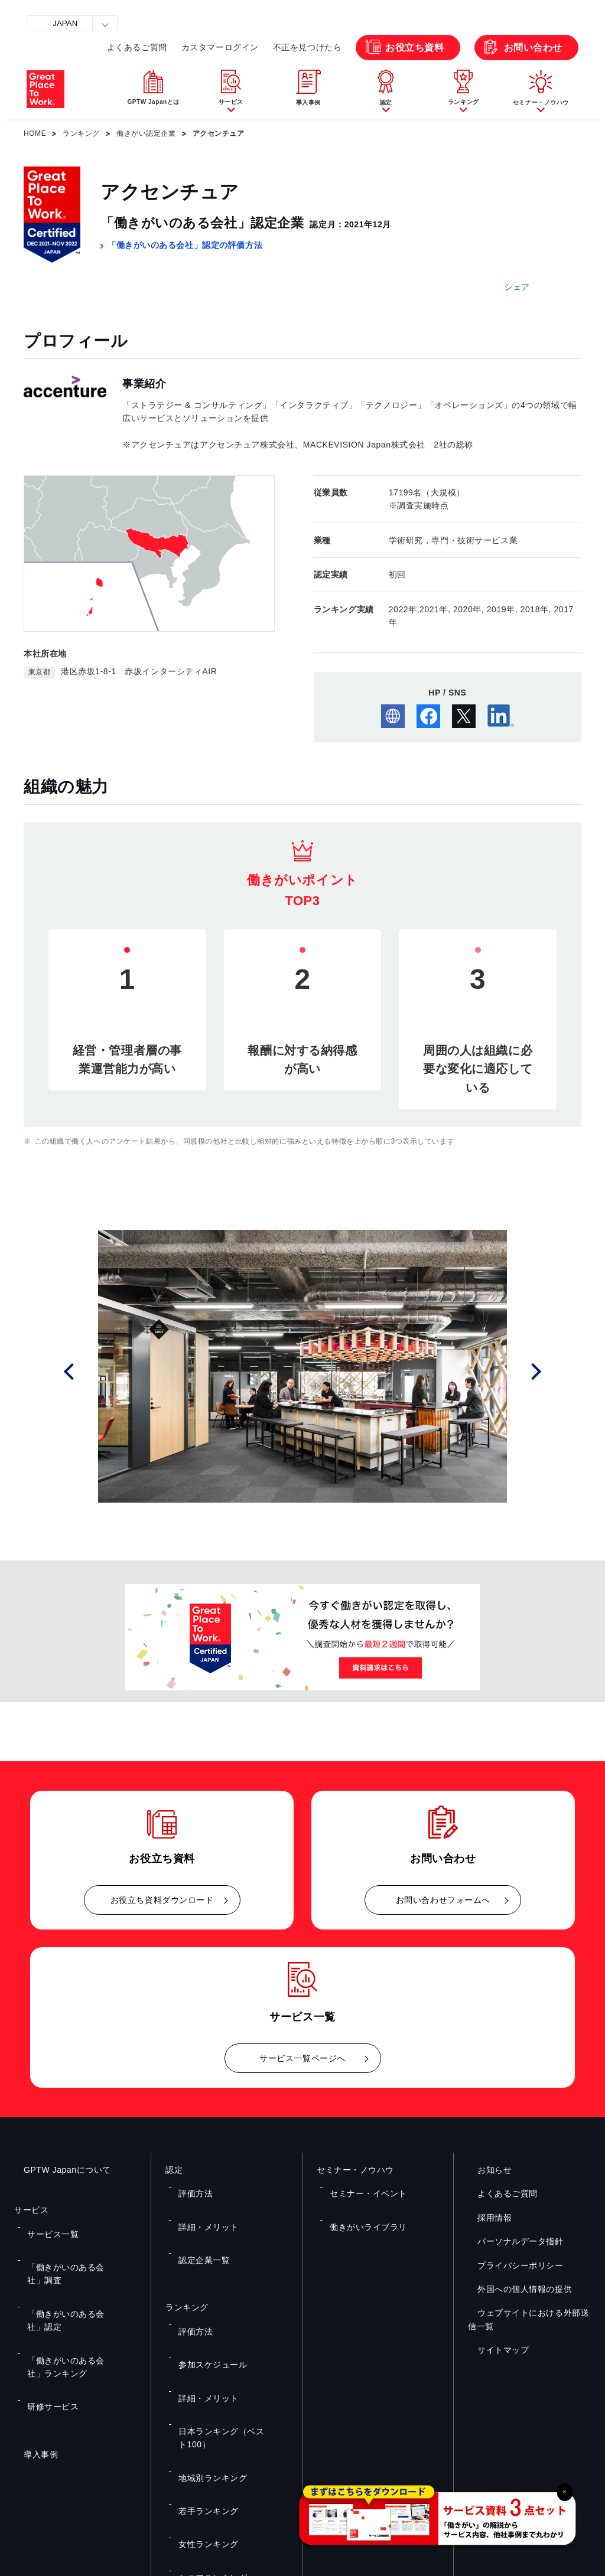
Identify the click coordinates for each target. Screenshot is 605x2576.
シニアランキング (205, 2396)
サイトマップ (493, 2350)
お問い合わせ (533, 48)
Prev (85, 1371)
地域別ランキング (205, 2344)
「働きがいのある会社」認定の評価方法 (185, 245)
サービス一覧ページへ (302, 2058)
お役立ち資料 (414, 48)
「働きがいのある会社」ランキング (80, 2283)
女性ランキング (202, 2378)
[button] (230, 89)
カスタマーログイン (220, 47)
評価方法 (191, 2185)
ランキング (81, 133)
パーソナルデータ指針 (511, 2241)
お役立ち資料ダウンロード (162, 1900)
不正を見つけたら (307, 47)
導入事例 (31, 2345)
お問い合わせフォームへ (443, 1900)
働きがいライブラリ (360, 2203)
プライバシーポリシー (511, 2265)
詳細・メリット (202, 2203)
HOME (35, 133)
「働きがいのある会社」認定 (73, 2260)
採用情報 (485, 2217)
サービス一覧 (47, 2226)
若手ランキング (202, 2361)
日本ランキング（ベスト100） (227, 2327)
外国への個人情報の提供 (515, 2289)
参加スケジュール (205, 2292)
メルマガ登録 (450, 2447)
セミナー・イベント (360, 2185)
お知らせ (485, 2170)
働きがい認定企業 (145, 133)
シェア (517, 287)
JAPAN (65, 23)
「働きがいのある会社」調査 (73, 2243)
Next (540, 1371)
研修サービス (47, 2306)
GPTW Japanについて (58, 2170)
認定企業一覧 (198, 2220)
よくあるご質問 (137, 47)
